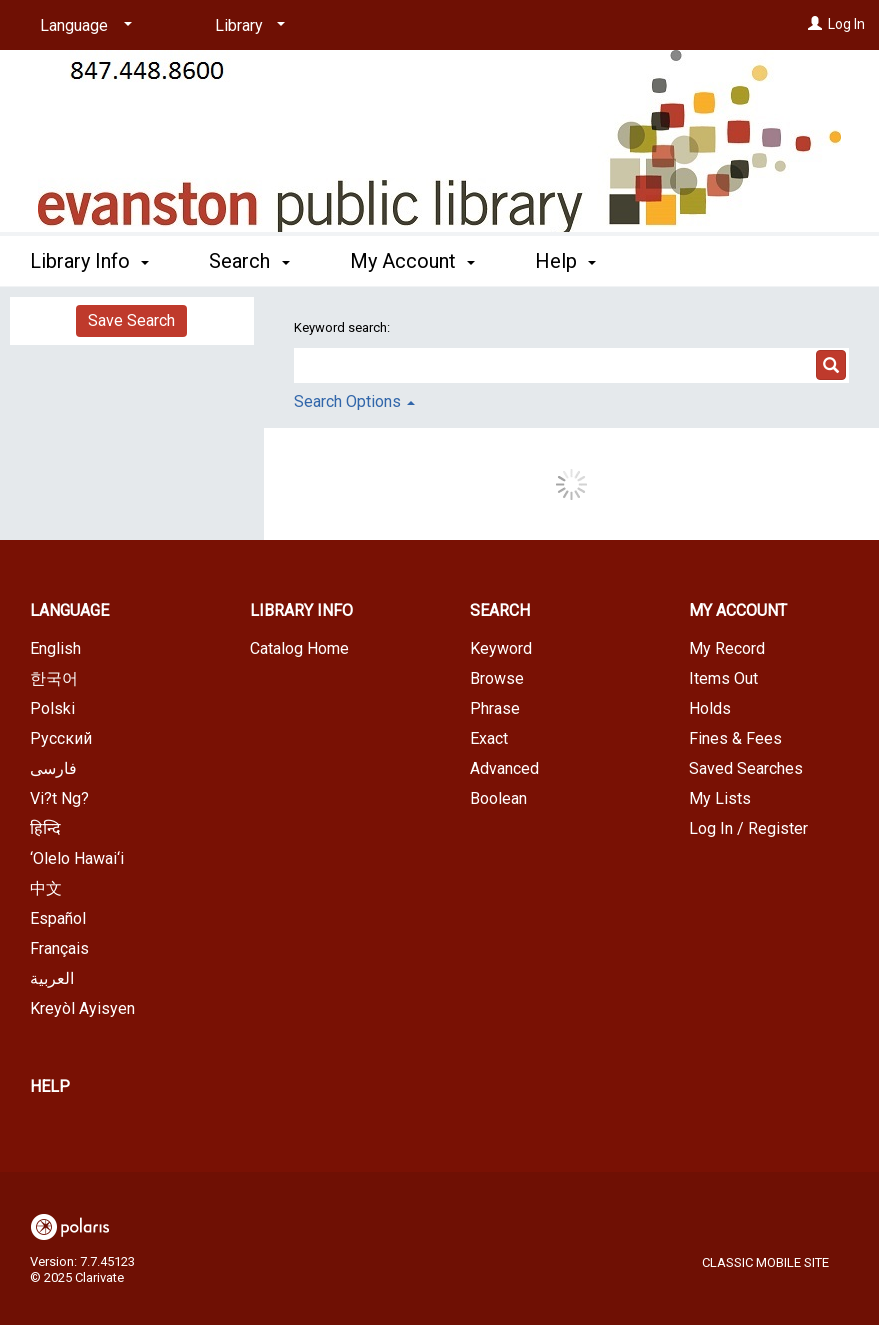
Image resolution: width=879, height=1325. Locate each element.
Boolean (498, 798)
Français (59, 948)
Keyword (501, 648)
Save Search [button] (131, 320)
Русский (61, 738)
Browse (497, 678)
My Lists (720, 798)
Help (50, 1086)
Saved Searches (746, 768)
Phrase (495, 708)
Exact (489, 738)
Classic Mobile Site (765, 1262)
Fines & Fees (735, 738)
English (55, 648)
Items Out (723, 678)
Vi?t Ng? (59, 798)
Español (58, 918)
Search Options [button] (354, 401)
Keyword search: (343, 327)
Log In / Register (748, 828)
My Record (727, 648)
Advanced (504, 768)
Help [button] (565, 261)
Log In (846, 24)
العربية (52, 978)
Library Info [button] (89, 261)
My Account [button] (412, 261)
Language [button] (69, 610)
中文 (46, 888)
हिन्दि (45, 828)
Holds (710, 708)
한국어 (54, 678)
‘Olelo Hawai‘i (77, 858)
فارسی (53, 768)
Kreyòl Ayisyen (82, 1008)
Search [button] (249, 261)
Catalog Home (299, 648)
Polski (52, 708)
